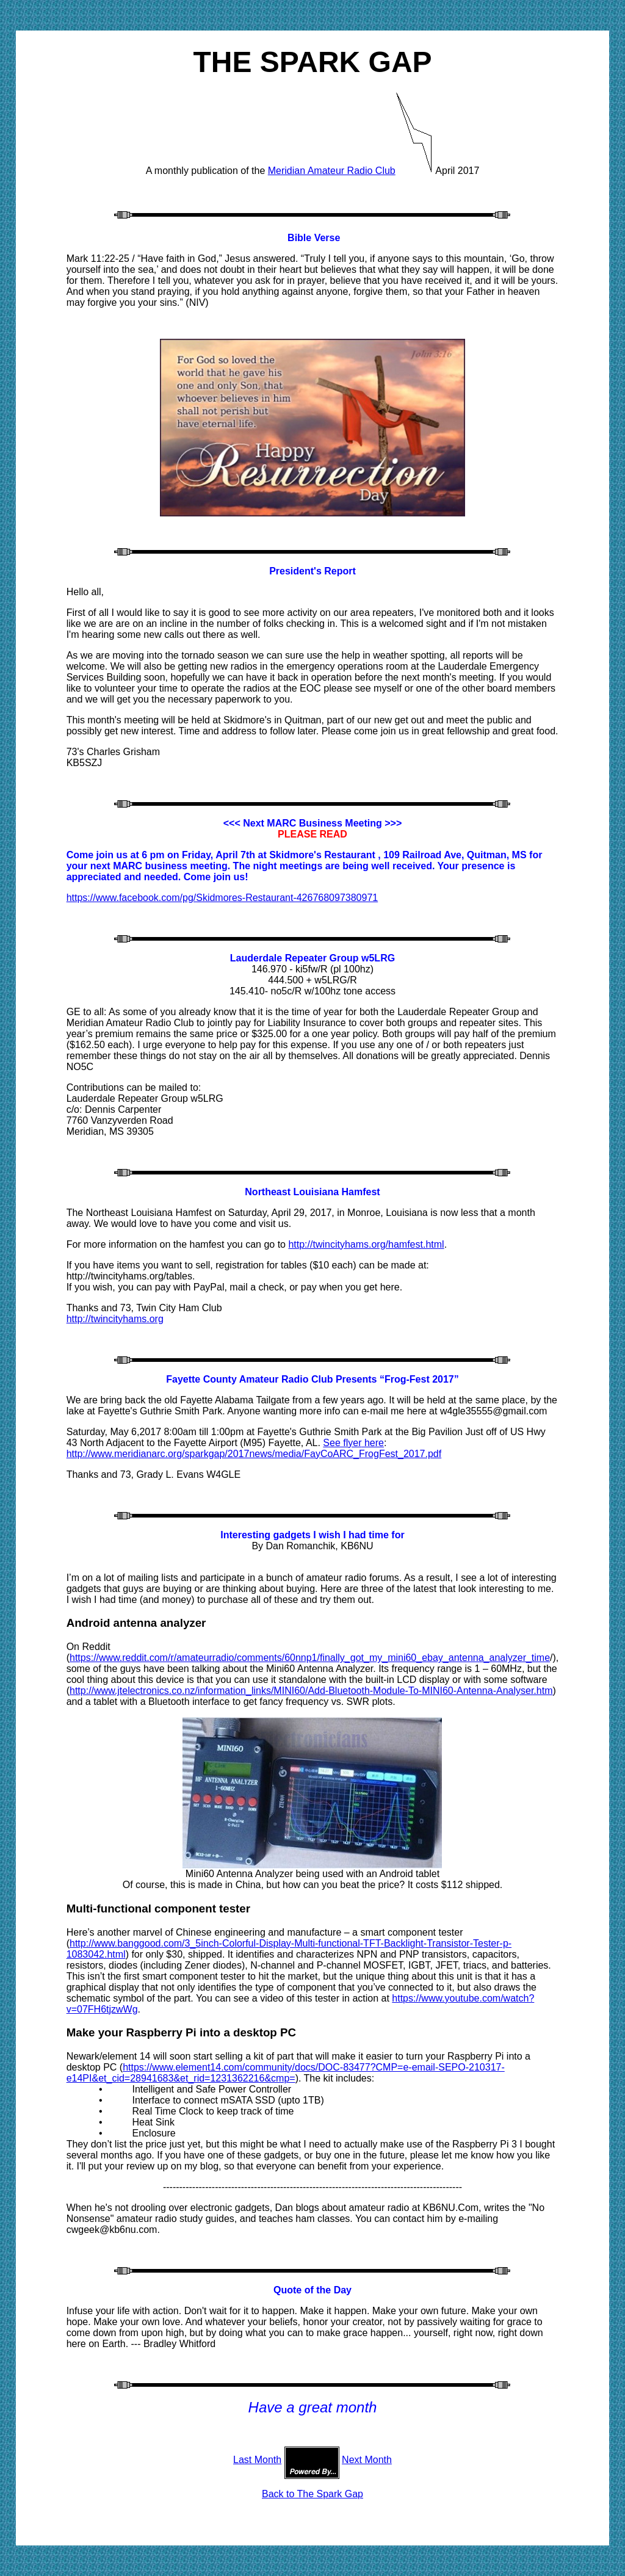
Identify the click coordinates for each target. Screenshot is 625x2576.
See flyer (353, 1443)
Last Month (257, 2460)
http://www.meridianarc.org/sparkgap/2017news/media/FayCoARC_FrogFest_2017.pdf (254, 1454)
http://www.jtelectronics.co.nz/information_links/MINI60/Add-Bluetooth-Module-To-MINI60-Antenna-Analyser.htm (311, 1690)
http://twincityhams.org (115, 1319)
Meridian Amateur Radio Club (332, 170)
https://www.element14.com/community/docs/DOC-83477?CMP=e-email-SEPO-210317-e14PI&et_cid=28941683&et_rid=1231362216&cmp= (286, 2072)
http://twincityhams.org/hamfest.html (366, 1244)
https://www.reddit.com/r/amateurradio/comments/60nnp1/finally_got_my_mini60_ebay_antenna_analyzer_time (310, 1657)
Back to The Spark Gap (312, 2494)
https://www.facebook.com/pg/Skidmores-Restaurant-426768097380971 (222, 897)
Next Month (367, 2460)
